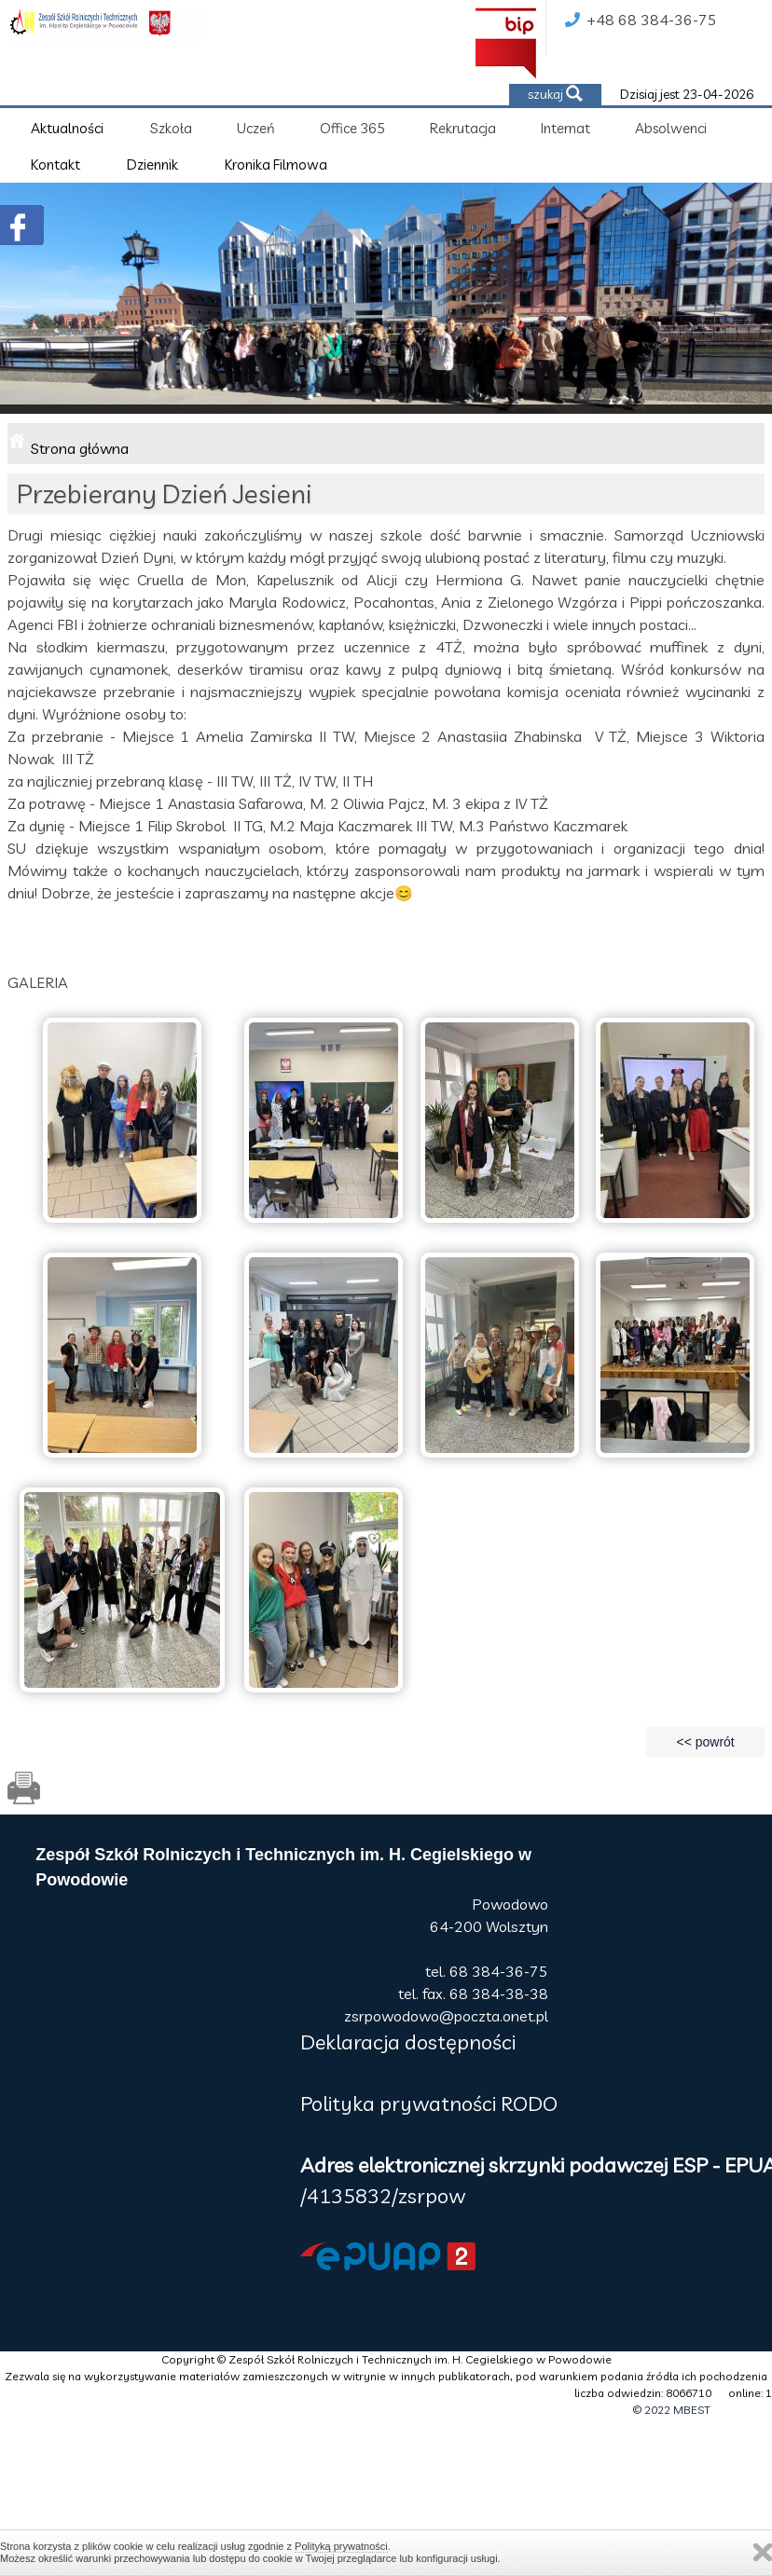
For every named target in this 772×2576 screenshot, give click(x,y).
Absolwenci (671, 128)
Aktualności (67, 128)
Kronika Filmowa (276, 164)
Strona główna (80, 448)
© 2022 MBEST (671, 2410)
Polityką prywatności (341, 2546)
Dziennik (152, 164)
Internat (565, 128)
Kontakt (55, 164)
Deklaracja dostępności (408, 2042)
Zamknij (762, 2552)
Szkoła (171, 128)
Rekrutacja (463, 128)
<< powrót (705, 1741)
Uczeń (256, 128)
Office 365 (352, 128)
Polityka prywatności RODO (429, 2103)
